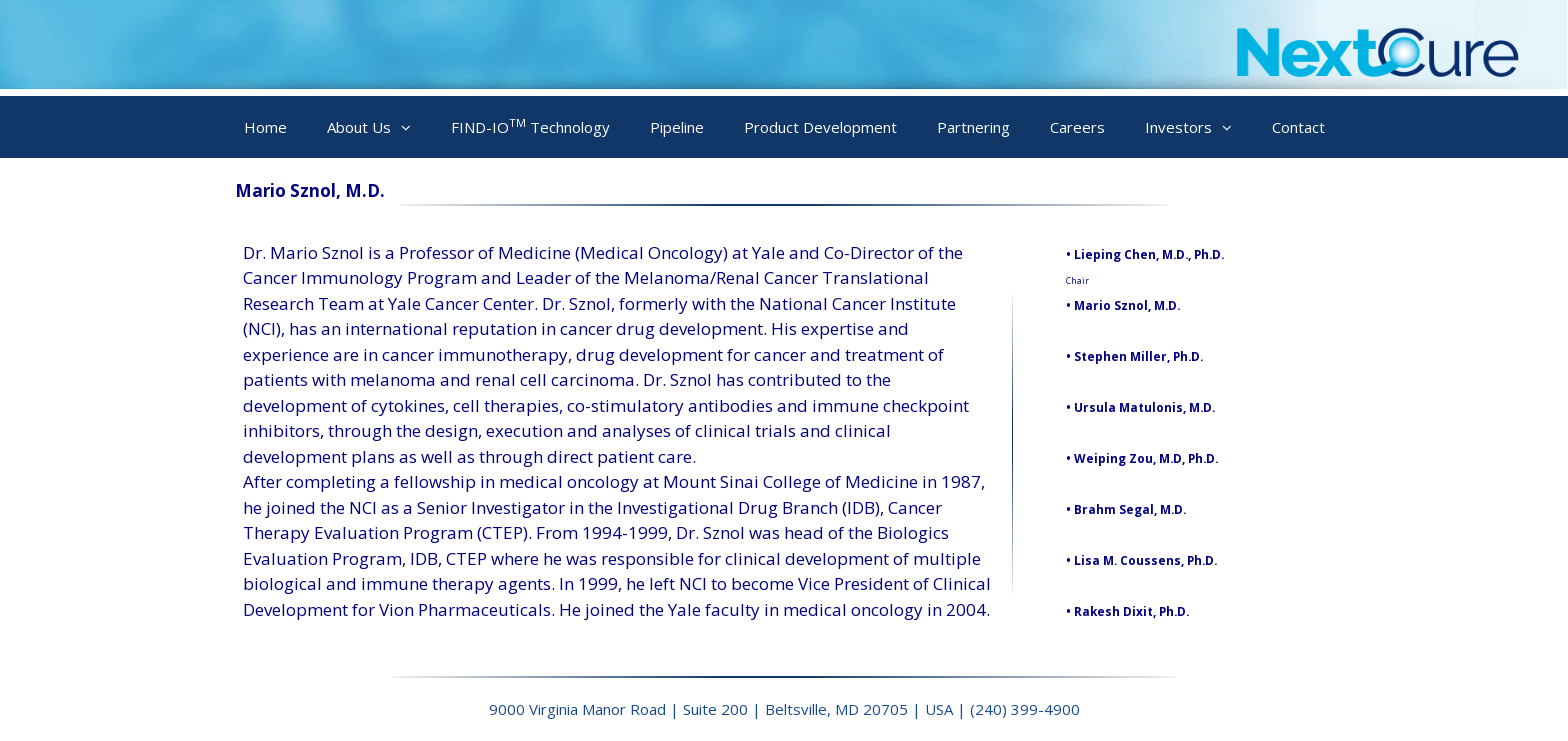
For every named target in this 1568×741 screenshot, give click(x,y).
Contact (1298, 127)
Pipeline (677, 127)
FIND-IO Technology (530, 126)
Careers (1077, 127)
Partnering (973, 127)
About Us (379, 127)
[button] (411, 127)
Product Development (820, 127)
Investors (1198, 127)
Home (265, 127)
